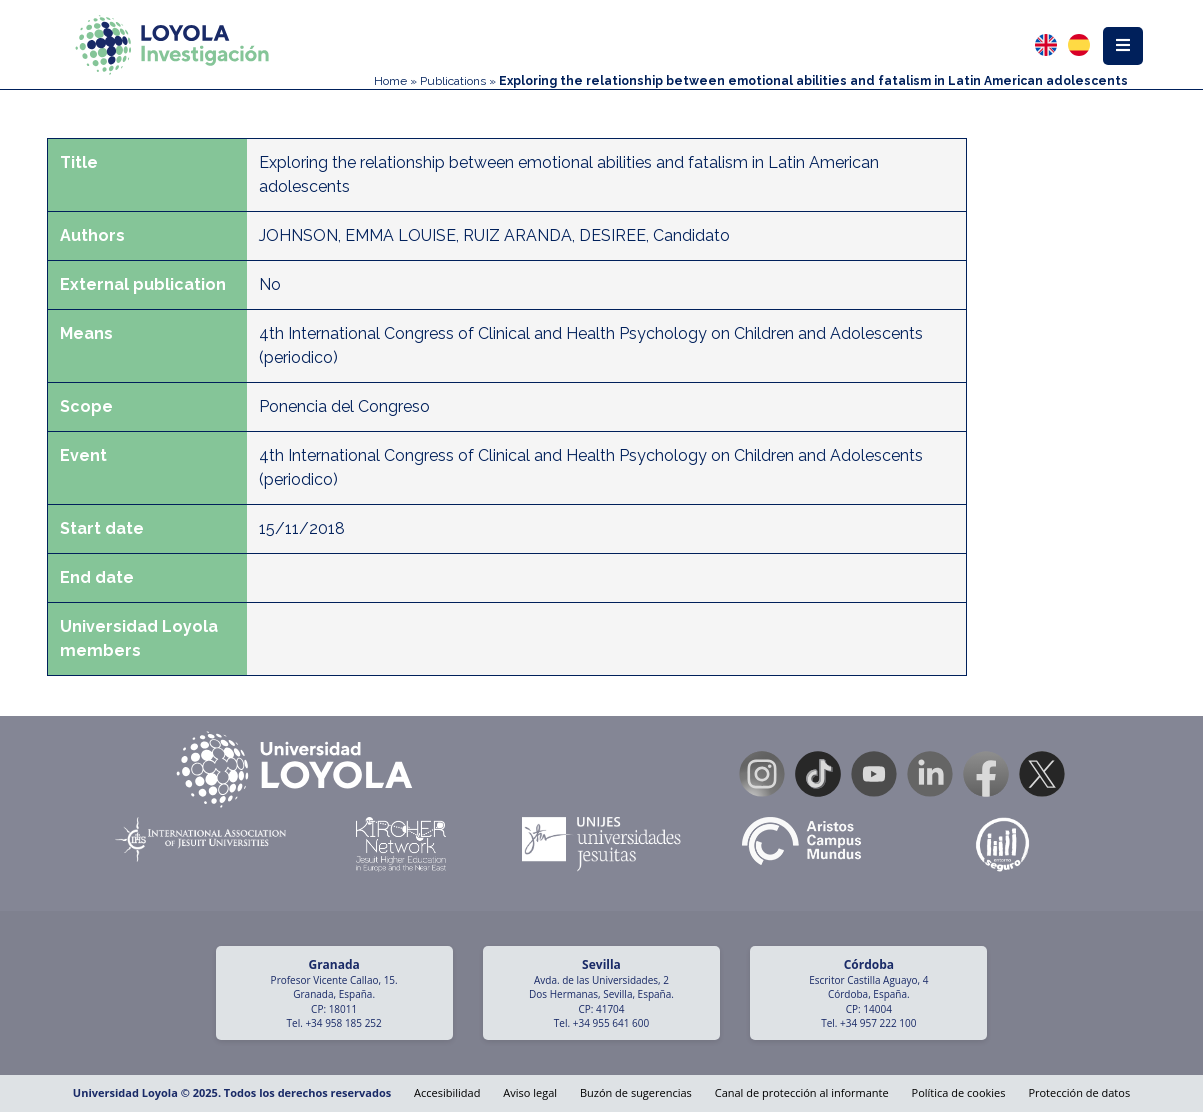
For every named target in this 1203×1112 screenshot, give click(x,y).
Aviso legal (530, 1092)
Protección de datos (1079, 1092)
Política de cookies (959, 1092)
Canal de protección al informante (802, 1092)
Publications (453, 81)
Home (390, 81)
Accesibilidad (447, 1092)
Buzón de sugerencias (636, 1092)
